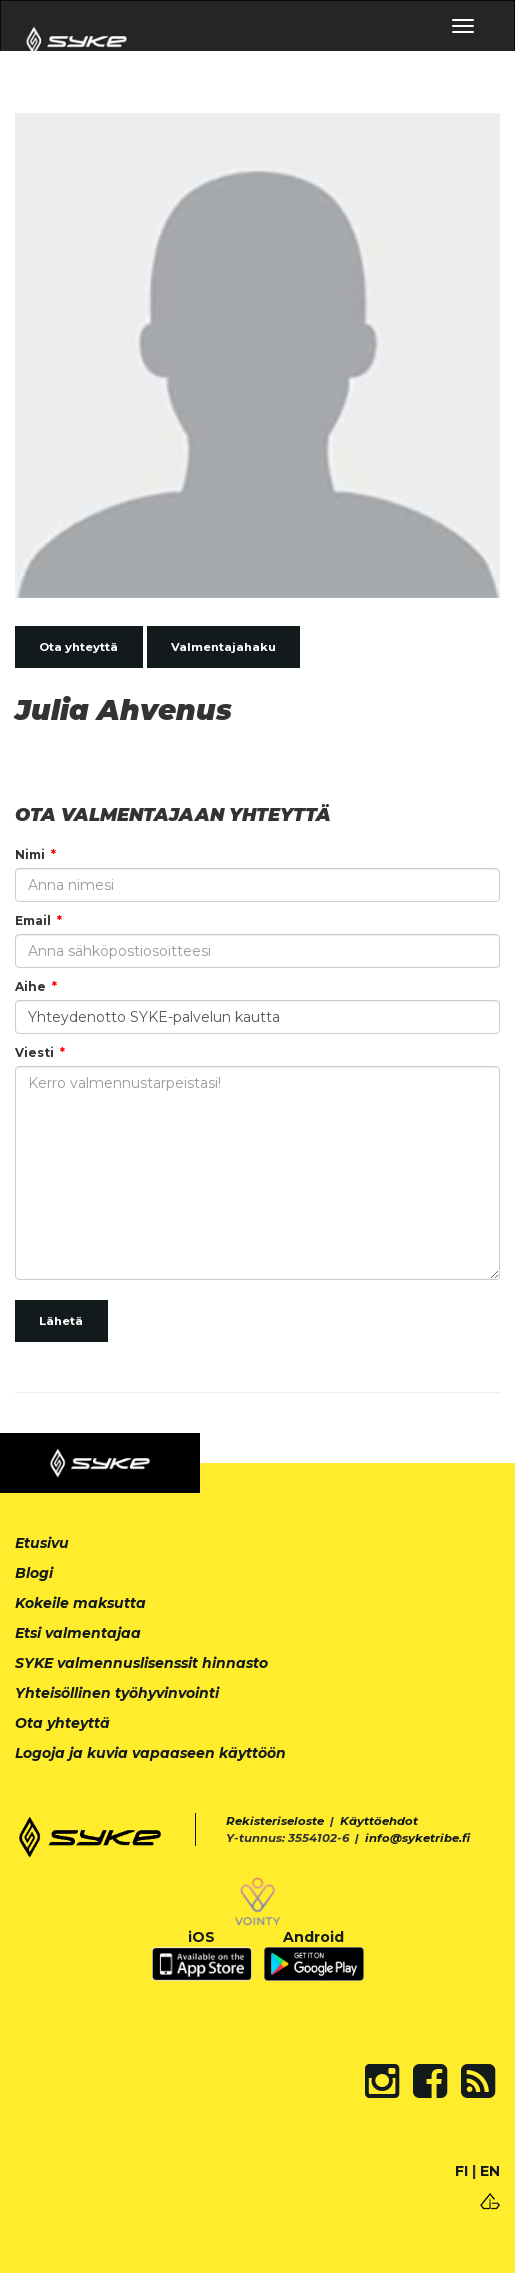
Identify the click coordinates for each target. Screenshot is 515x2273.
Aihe (30, 986)
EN (490, 2171)
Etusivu (42, 1543)
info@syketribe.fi (417, 1838)
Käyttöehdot (379, 1821)
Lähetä (61, 1321)
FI (461, 2171)
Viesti (34, 1052)
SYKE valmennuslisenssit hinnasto (141, 1663)
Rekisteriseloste (275, 1821)
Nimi (30, 854)
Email (33, 920)
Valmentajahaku (223, 647)
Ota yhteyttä (78, 647)
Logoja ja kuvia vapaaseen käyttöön (150, 1753)
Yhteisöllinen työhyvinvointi (117, 1693)
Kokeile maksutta (80, 1603)
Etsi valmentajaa (78, 1633)
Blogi (34, 1573)
